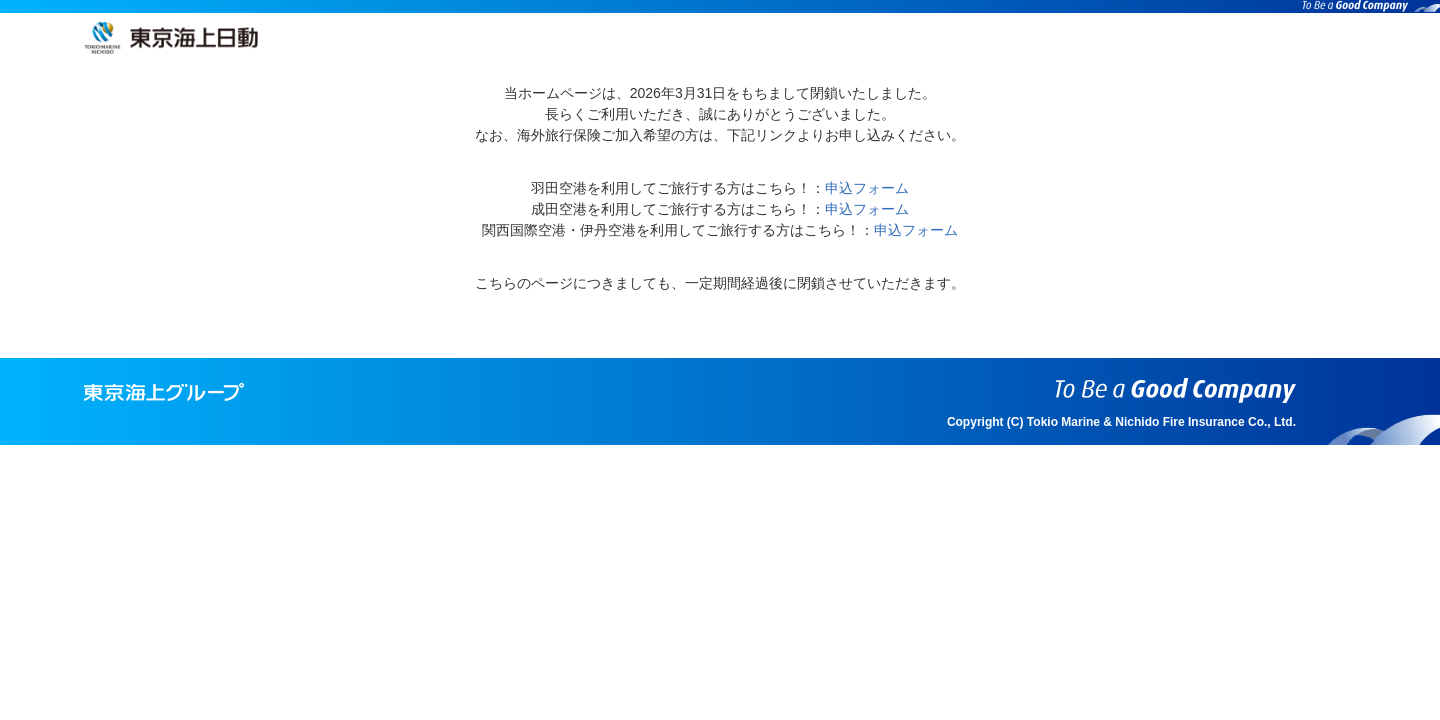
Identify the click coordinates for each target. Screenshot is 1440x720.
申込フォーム (867, 188)
